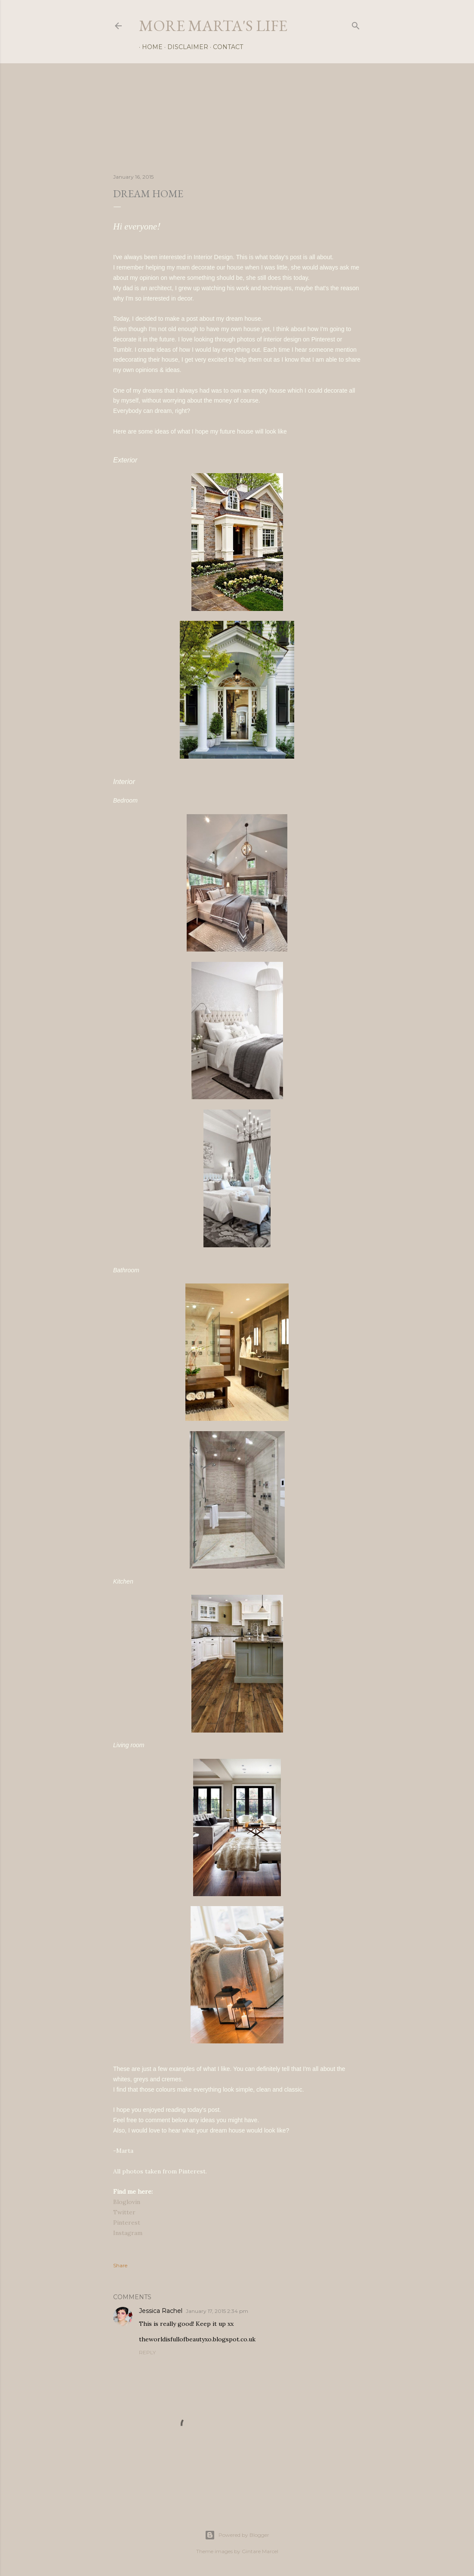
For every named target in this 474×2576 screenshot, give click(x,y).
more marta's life (213, 25)
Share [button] (120, 2265)
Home (149, 47)
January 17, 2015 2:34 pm (217, 2311)
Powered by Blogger (237, 2535)
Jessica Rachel (160, 2311)
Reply (147, 2352)
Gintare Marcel (260, 2551)
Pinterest (126, 2222)
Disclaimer (184, 47)
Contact (225, 47)
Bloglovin (126, 2202)
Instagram (127, 2233)
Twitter (124, 2212)
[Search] (356, 23)
